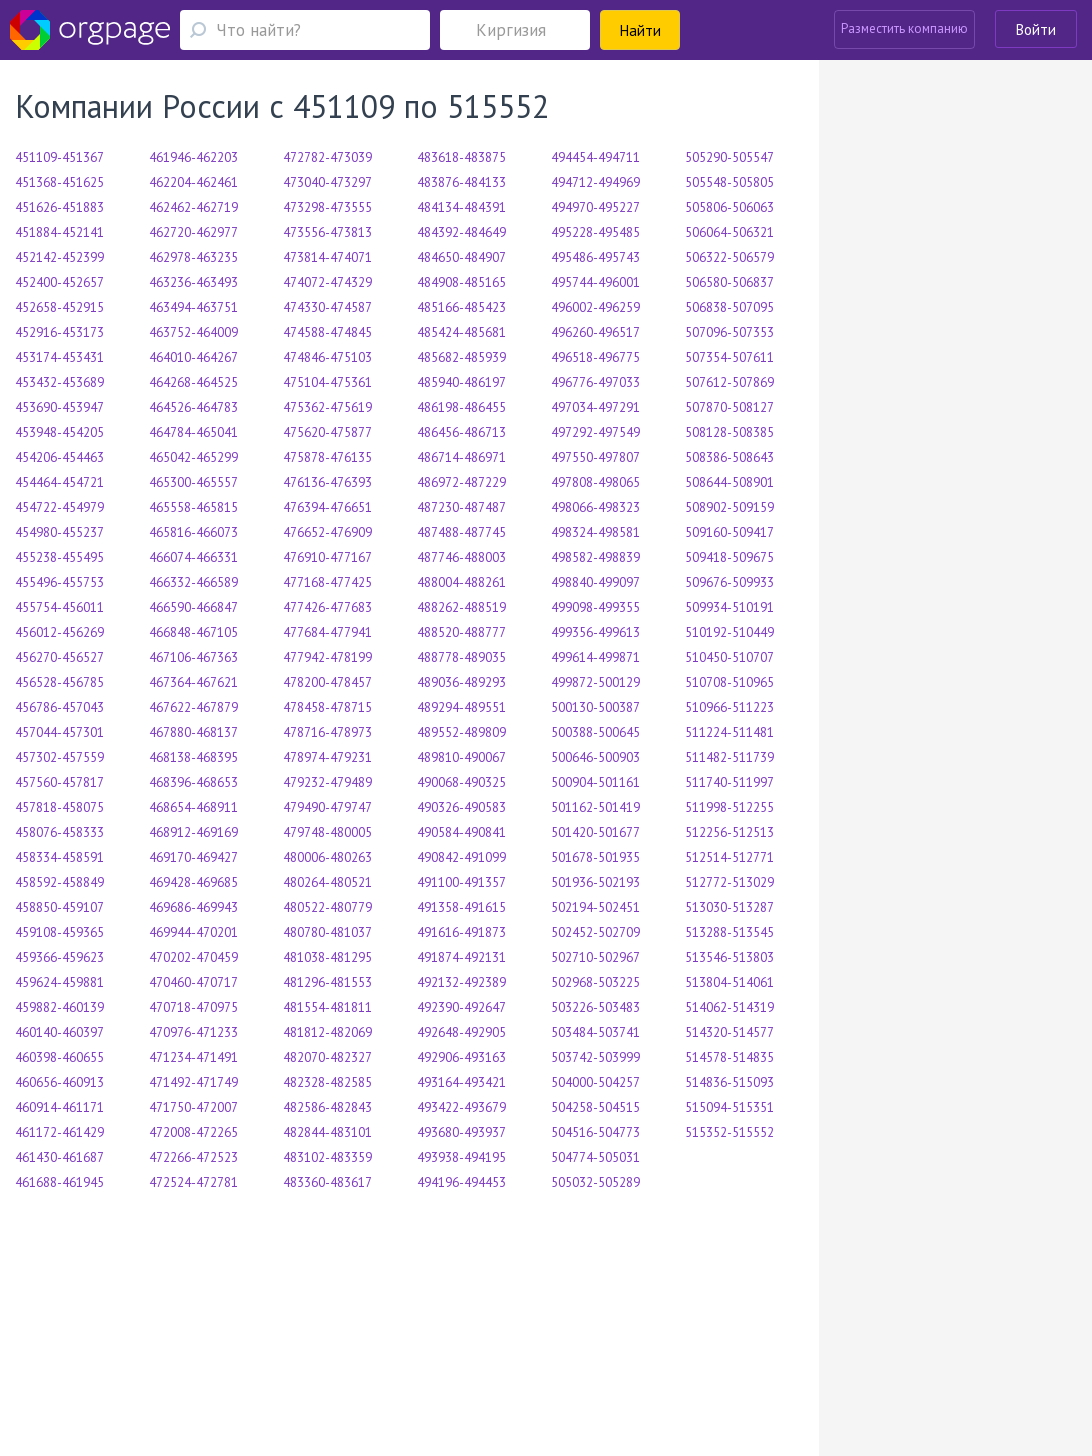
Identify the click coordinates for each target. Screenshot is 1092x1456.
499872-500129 (595, 682)
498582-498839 (595, 557)
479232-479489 (327, 782)
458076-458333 (59, 832)
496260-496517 (595, 332)
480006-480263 (327, 857)
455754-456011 (59, 607)
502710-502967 (595, 957)
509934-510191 (729, 607)
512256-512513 (729, 832)
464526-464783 (193, 407)
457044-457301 (59, 732)
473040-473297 (327, 182)
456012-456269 (59, 632)
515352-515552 (729, 1132)
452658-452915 (59, 307)
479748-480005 (327, 832)
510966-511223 (729, 707)
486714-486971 (461, 457)
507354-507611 (729, 357)
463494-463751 (193, 307)
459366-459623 (59, 957)
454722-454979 (59, 507)
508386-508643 (729, 457)
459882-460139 (59, 1007)
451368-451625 (59, 182)
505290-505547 (729, 157)
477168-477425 (327, 582)
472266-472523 (193, 1157)
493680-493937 (461, 1132)
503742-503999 (595, 1057)
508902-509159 (729, 507)
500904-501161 (595, 782)
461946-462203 (193, 157)
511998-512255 (729, 807)
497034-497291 (595, 407)
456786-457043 (59, 707)
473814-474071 (327, 257)
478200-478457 (327, 682)
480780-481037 (327, 932)
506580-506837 (729, 282)
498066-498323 (595, 507)
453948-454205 (59, 432)
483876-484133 (461, 182)
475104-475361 (327, 382)
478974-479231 (327, 757)
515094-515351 (729, 1107)
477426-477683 (327, 607)
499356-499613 (595, 632)
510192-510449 (729, 632)
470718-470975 (193, 1007)
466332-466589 (193, 582)
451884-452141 (59, 232)
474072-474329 (327, 282)
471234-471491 (193, 1057)
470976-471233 (193, 1032)
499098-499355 (595, 607)
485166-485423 (461, 307)
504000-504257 (595, 1082)
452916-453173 (59, 332)
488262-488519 (461, 607)
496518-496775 (595, 357)
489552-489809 (461, 732)
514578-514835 (729, 1057)
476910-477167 (327, 557)
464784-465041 (193, 432)
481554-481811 (327, 1007)
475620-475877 (327, 432)
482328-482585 (327, 1082)
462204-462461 (193, 182)
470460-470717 (193, 982)
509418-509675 (729, 557)
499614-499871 (595, 657)
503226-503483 (595, 1007)
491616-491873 (461, 932)
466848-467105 (193, 632)
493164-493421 (461, 1082)
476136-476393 (327, 482)
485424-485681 (461, 332)
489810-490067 (461, 757)
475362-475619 (327, 407)
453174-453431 (59, 357)
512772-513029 (729, 882)
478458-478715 (327, 707)
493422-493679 (461, 1107)
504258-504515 (595, 1107)
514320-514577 (729, 1032)
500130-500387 (595, 707)
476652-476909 (327, 532)
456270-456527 (59, 657)
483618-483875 (461, 157)
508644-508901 (729, 482)
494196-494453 (461, 1182)
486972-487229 (461, 482)
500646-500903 (595, 757)
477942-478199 (327, 657)
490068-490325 (461, 782)
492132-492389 (461, 982)
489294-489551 (461, 707)
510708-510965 (729, 682)
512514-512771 (729, 857)
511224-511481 (729, 732)
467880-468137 (193, 732)
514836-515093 (729, 1082)
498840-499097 (595, 582)
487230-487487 (461, 507)
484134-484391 (461, 207)
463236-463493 (193, 282)
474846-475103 (327, 357)
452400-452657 (59, 282)
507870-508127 (729, 407)
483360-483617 (327, 1182)
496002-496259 (595, 307)
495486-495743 (595, 257)
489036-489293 (461, 682)
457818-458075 (59, 807)
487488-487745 (461, 532)
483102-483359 (327, 1157)
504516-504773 (595, 1132)
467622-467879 (193, 707)
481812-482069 (327, 1032)
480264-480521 (327, 882)
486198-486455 (461, 407)
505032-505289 (595, 1182)
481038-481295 (327, 957)
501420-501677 (595, 832)
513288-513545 (729, 932)
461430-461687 (59, 1157)
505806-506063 (729, 207)
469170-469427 (193, 857)
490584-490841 (461, 832)
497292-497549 (595, 432)
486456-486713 (461, 432)
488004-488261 (461, 582)
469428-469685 (193, 882)
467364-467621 (193, 682)
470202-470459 (193, 957)
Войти (1036, 29)
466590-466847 (193, 607)
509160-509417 (729, 532)
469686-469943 (193, 907)
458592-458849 (59, 882)
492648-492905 (461, 1032)
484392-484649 (461, 232)
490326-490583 (461, 807)
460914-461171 (59, 1107)
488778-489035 (461, 657)
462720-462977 (193, 232)
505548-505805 (729, 182)
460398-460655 (59, 1057)
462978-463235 (193, 257)
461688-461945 (59, 1182)
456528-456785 (59, 682)
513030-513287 (729, 907)
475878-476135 (327, 457)
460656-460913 (59, 1082)
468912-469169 (193, 832)
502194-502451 (595, 907)
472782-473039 (327, 157)
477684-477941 (327, 632)
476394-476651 (327, 507)
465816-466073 (193, 532)
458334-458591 (59, 857)
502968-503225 (595, 982)
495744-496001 (595, 282)
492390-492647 (461, 1007)
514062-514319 (729, 1007)
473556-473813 (327, 232)
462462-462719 (193, 207)
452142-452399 (59, 257)
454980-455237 (59, 532)
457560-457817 (59, 782)
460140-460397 (59, 1032)
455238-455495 (59, 557)
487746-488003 (461, 557)
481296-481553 (327, 982)
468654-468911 (193, 807)
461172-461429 (59, 1132)
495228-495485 (595, 232)
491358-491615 (461, 907)
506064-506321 (729, 232)
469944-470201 (193, 932)
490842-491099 (461, 857)
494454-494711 (595, 157)
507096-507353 (729, 332)
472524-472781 (193, 1182)
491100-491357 (461, 882)
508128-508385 (729, 432)
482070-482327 (327, 1057)
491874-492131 (461, 957)
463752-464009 (193, 332)
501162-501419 (595, 807)
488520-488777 (461, 632)
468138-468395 (193, 757)
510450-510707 (729, 657)
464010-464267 (193, 357)
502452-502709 (595, 932)
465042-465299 (193, 457)
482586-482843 (327, 1107)
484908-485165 (461, 282)
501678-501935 (595, 857)
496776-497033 (595, 382)
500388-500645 (595, 732)
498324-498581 (595, 532)
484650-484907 (461, 257)
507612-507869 (729, 382)
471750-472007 (193, 1107)
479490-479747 (327, 807)
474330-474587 (327, 307)
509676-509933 (729, 582)
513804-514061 (729, 982)
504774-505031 (595, 1157)
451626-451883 (59, 207)
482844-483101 (327, 1132)
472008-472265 (193, 1132)
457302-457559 (59, 757)
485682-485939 (461, 357)
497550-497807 (595, 457)
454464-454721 (59, 482)
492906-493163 (461, 1057)
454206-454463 (59, 457)
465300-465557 (193, 482)
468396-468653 (193, 782)
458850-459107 (59, 907)
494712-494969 (595, 182)
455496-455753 (59, 582)
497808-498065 (595, 482)
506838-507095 (729, 307)
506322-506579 (729, 257)
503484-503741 (595, 1032)
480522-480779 (327, 907)
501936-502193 (595, 882)
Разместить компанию (904, 28)
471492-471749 (193, 1082)
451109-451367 (59, 157)
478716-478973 (327, 732)
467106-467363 (193, 657)
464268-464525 (193, 382)
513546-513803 (729, 957)
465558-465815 (193, 507)
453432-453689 (59, 382)
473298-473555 (327, 207)
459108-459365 (59, 932)
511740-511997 (729, 782)
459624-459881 (59, 982)
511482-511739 (729, 757)
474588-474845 (327, 332)
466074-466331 (193, 557)
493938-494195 (461, 1157)
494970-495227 (595, 207)
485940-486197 (461, 382)
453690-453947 (59, 407)
